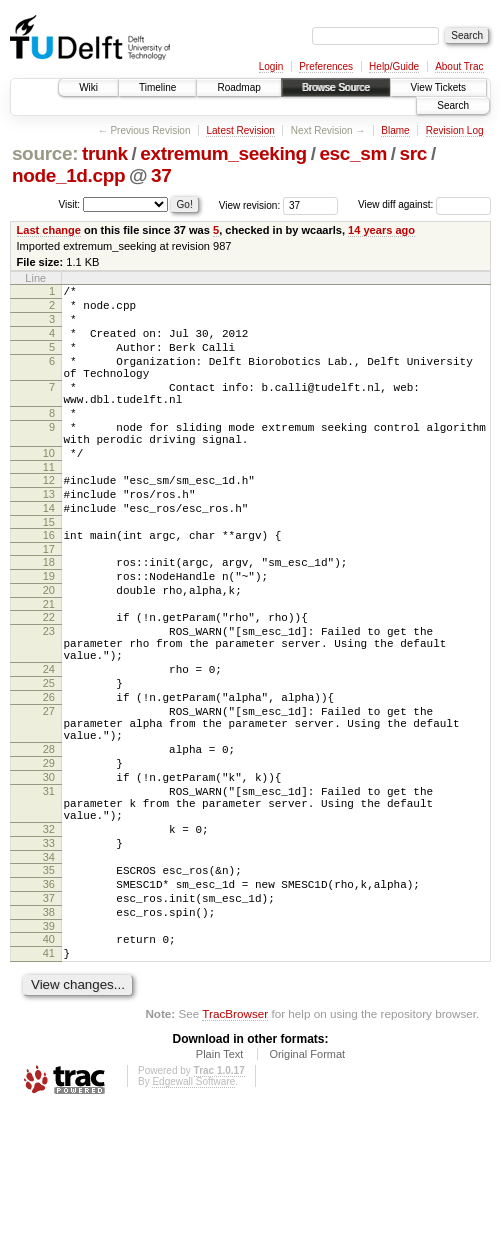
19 (49, 630)
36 (49, 1001)
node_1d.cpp (68, 175)
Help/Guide (394, 66)
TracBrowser (235, 1145)
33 (49, 954)
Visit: (70, 203)
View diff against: (424, 204)
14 (49, 553)
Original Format (307, 1186)
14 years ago (381, 230)
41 (49, 1082)
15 (49, 570)
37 (161, 175)
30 (49, 873)
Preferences (326, 66)
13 (49, 536)
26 (49, 775)
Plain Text (220, 1186)
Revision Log (455, 130)
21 (49, 664)
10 (49, 489)
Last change (49, 230)
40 (49, 1065)
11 (49, 506)
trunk (105, 153)
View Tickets (438, 87)
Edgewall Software (193, 1213)
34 (49, 971)
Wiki (88, 87)
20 (49, 647)
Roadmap (238, 87)
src (414, 153)
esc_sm (353, 153)
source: (45, 153)
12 (49, 519)
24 (49, 741)
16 (49, 583)
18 (49, 613)
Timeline (157, 87)
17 (49, 600)
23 (49, 694)
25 (49, 758)
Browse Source (336, 87)
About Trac (459, 66)
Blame (395, 130)
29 (49, 856)
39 (49, 1052)
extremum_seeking (223, 153)
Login (271, 66)
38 (49, 1035)
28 (49, 839)
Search (453, 105)
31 (49, 890)
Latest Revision (240, 130)
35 (49, 984)
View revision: (250, 204)
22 (49, 677)
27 (49, 792)
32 (49, 937)
